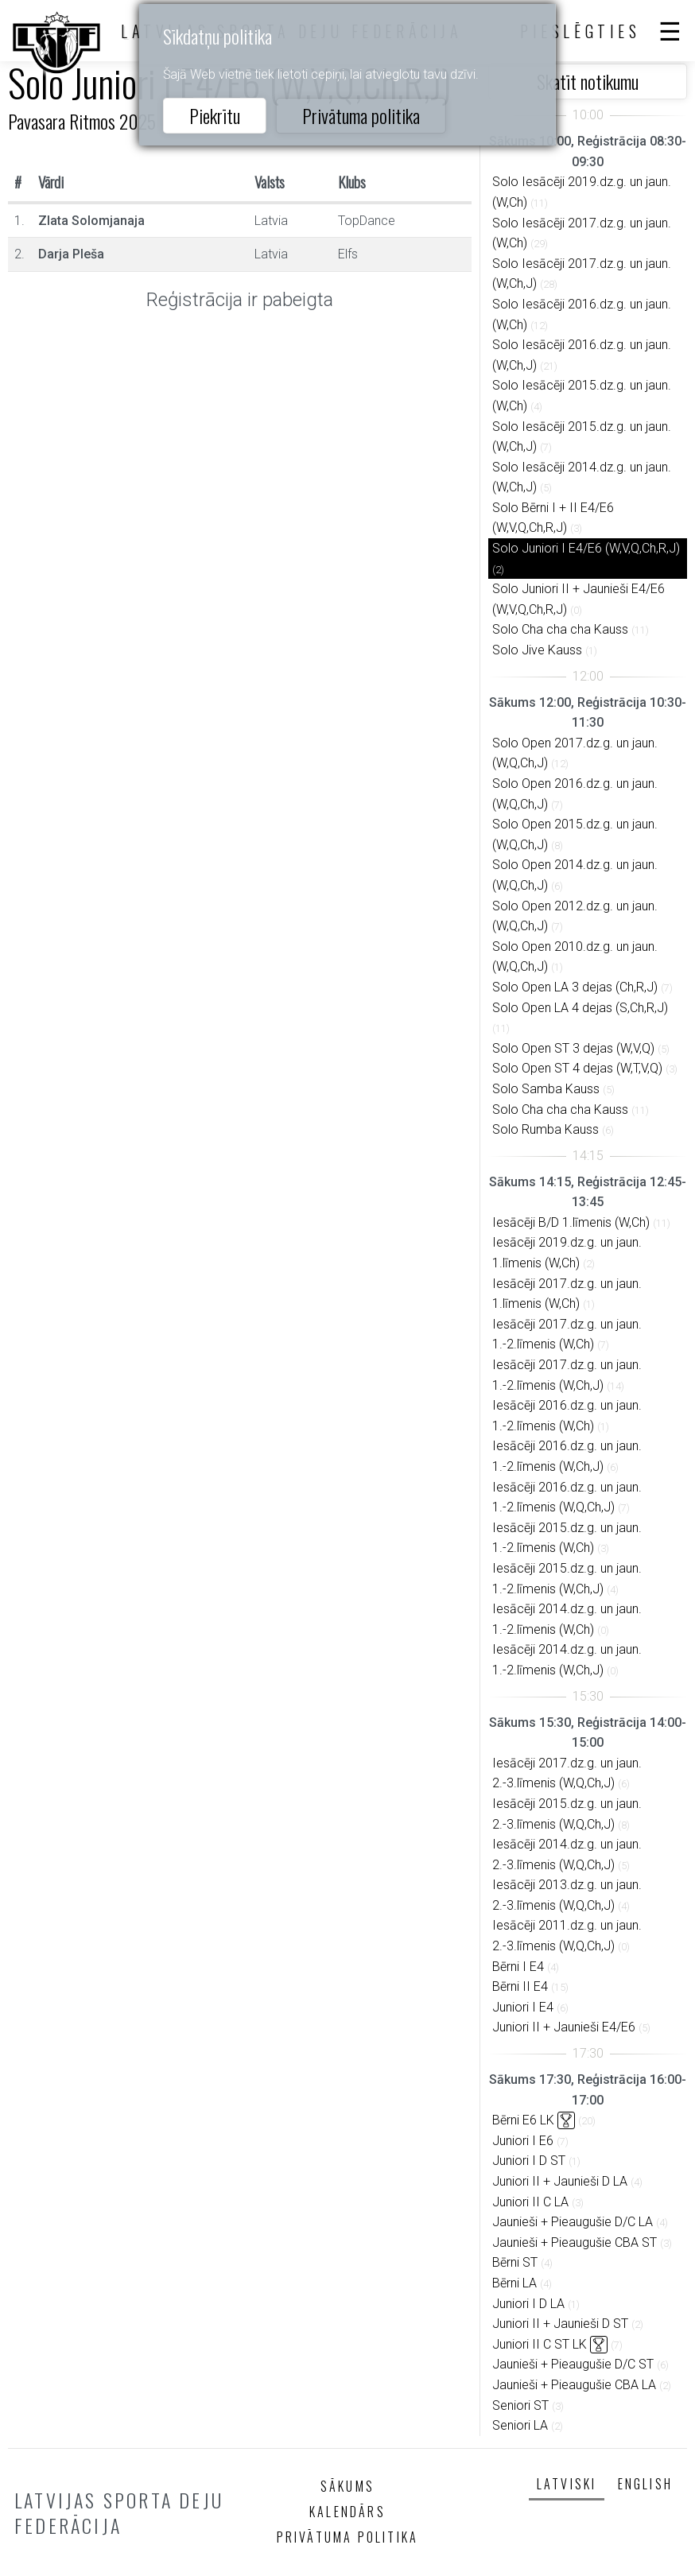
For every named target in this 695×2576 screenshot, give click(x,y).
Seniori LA (520, 2425)
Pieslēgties (580, 31)
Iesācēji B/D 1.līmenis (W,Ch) (571, 1222)
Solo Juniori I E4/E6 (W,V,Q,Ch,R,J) (586, 548)
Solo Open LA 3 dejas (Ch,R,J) (575, 987)
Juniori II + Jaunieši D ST (560, 2323)
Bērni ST (515, 2262)
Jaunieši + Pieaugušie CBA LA (574, 2384)
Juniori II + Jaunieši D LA (559, 2181)
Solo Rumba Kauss (545, 1129)
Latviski (567, 2483)
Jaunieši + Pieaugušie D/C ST (573, 2364)
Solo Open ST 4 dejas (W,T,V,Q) (577, 1068)
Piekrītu (214, 115)
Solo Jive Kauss (537, 650)
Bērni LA (514, 2283)
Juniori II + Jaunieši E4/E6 (563, 2027)
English (645, 2483)
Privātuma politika (361, 115)
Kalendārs (347, 2511)
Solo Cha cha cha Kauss (560, 629)
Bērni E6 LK (523, 2120)
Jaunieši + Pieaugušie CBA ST (574, 2242)
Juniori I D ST (528, 2160)
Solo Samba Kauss (546, 1088)
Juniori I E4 (522, 2007)
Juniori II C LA (530, 2201)
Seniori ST (520, 2405)
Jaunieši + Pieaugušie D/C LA (572, 2221)
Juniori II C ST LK (539, 2344)
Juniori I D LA (528, 2303)
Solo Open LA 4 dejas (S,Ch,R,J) (580, 1007)
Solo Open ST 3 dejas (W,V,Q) (573, 1048)
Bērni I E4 (518, 1966)
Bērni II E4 (520, 1986)
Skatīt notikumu (588, 81)
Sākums (347, 2486)
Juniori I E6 (522, 2140)
